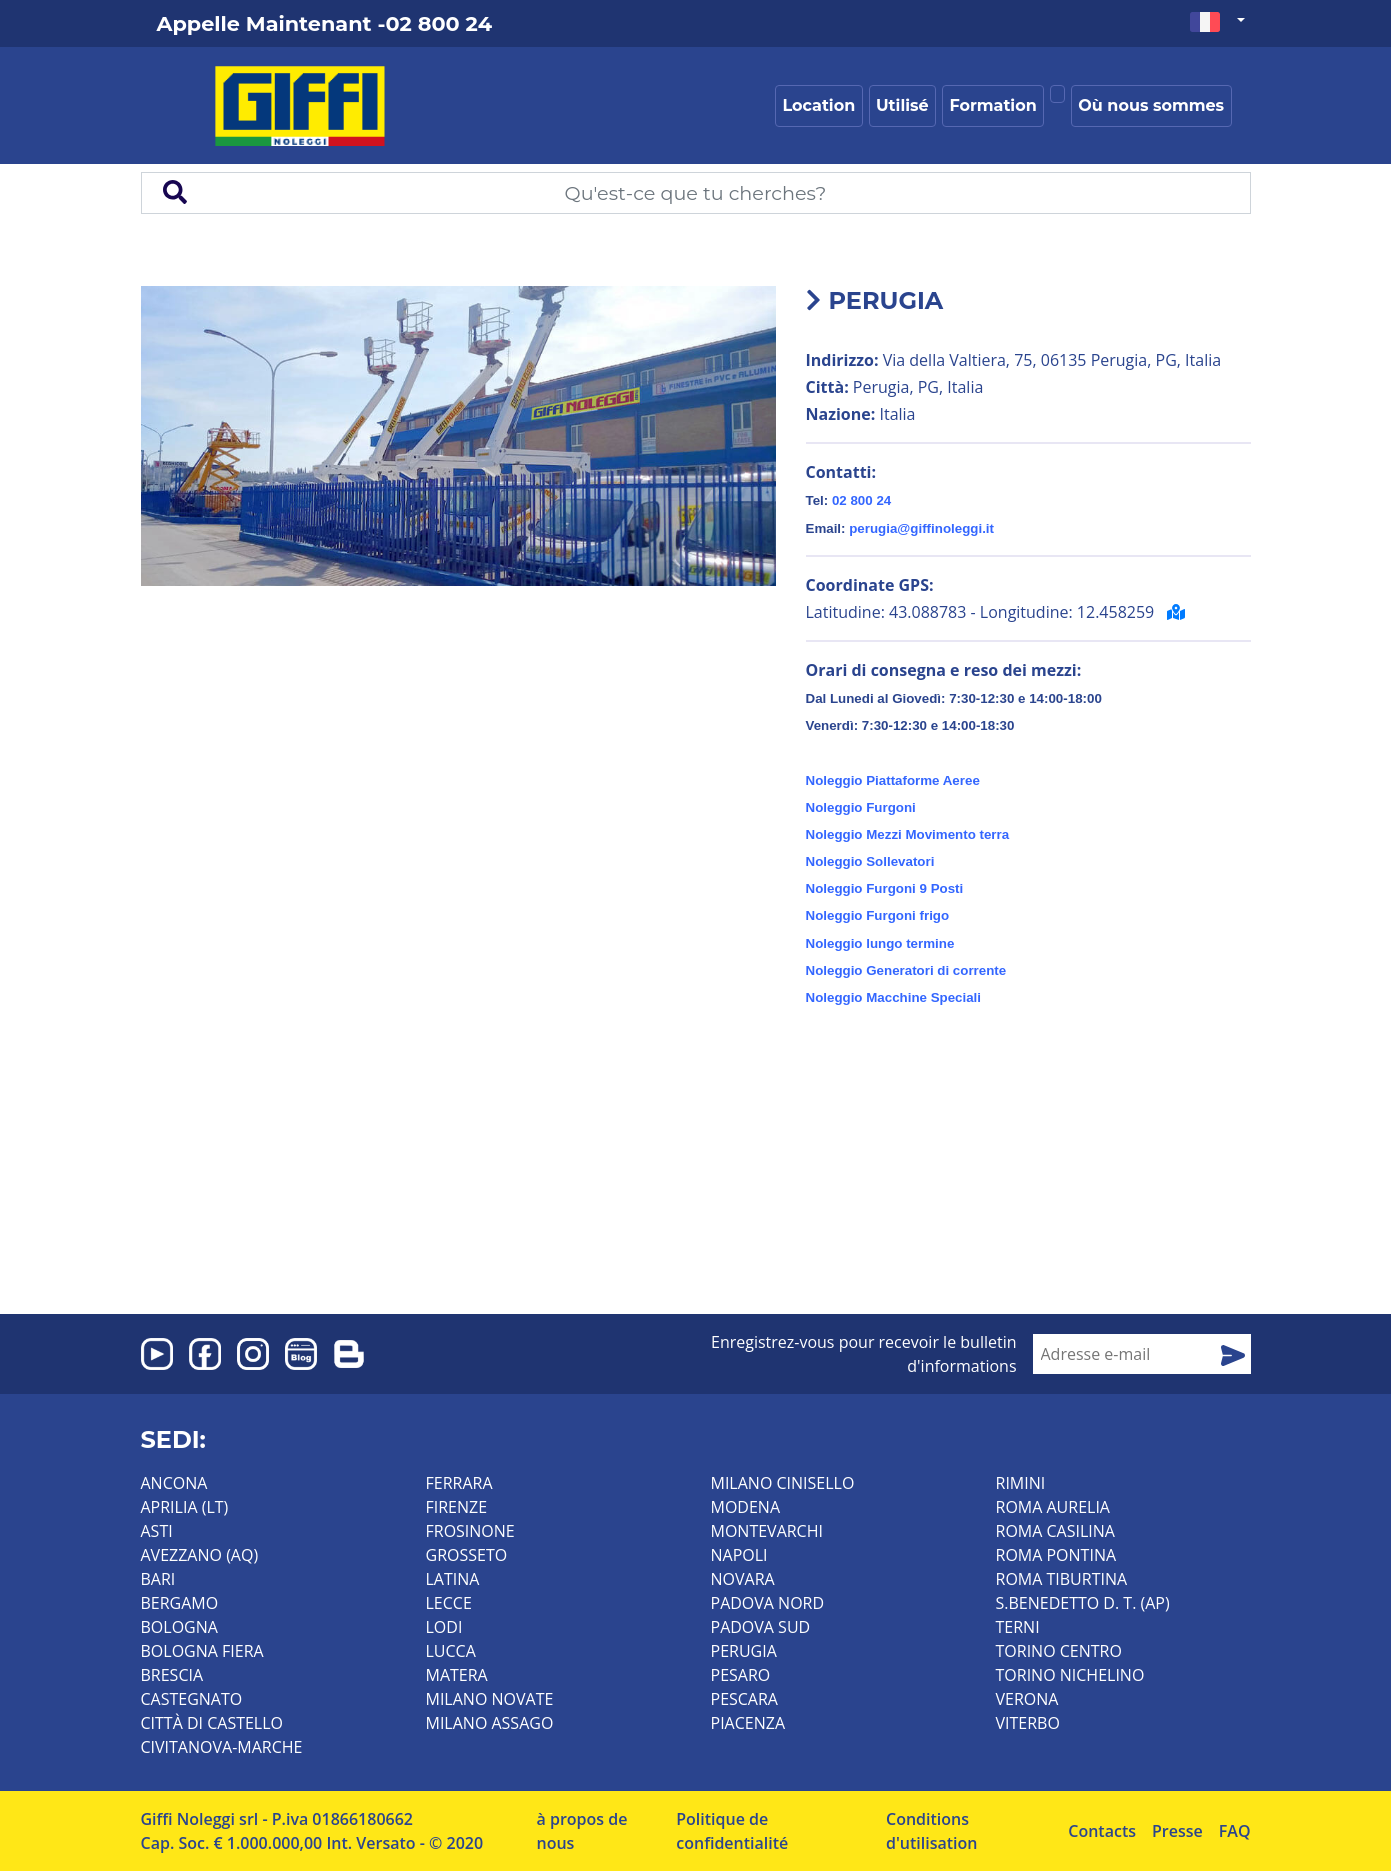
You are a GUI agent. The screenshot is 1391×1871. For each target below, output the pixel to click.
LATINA (453, 1579)
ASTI (157, 1531)
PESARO (741, 1675)
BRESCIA (172, 1675)
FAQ (1235, 1831)
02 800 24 (861, 500)
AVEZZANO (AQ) (200, 1555)
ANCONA (174, 1483)
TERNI (1018, 1627)
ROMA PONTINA (1056, 1555)
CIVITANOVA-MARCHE (222, 1747)
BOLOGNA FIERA (202, 1651)
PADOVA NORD (768, 1603)
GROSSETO (467, 1555)
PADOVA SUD (761, 1627)
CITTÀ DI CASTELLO (212, 1723)
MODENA (746, 1507)
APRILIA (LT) (185, 1507)
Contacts (1102, 1831)
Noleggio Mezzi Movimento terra (908, 834)
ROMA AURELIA (1053, 1507)
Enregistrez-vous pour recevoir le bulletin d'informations (864, 1354)
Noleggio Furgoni (861, 807)
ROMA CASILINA (1055, 1531)
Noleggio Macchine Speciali (894, 997)
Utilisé (902, 105)
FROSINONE (470, 1531)
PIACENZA (748, 1723)
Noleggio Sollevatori (870, 861)
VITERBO (1028, 1723)
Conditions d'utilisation (932, 1831)
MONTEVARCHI (767, 1531)
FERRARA (459, 1483)
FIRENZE (457, 1507)
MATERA (457, 1675)
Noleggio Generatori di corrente (906, 970)
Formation (992, 105)
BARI (158, 1579)
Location (819, 105)
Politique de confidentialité (732, 1831)
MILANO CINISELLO (783, 1483)
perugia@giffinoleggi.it (921, 528)
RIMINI (1021, 1483)
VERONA (1027, 1699)
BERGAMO (180, 1603)
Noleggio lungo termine (880, 943)
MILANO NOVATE (490, 1699)
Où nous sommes (1151, 105)
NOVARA (743, 1579)
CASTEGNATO (192, 1699)
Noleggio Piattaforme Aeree (893, 780)
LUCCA (451, 1651)
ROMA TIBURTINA (1062, 1579)
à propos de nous (582, 1831)
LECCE (449, 1603)
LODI (444, 1627)
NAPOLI (739, 1555)
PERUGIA (744, 1651)
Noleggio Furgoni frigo (878, 915)
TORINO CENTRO (1059, 1651)
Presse (1177, 1831)
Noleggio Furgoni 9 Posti (885, 888)
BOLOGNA (179, 1627)
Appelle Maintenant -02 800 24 (324, 23)
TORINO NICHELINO (1070, 1675)
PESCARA (744, 1699)
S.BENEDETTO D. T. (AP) (1083, 1603)
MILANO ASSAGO (490, 1723)
